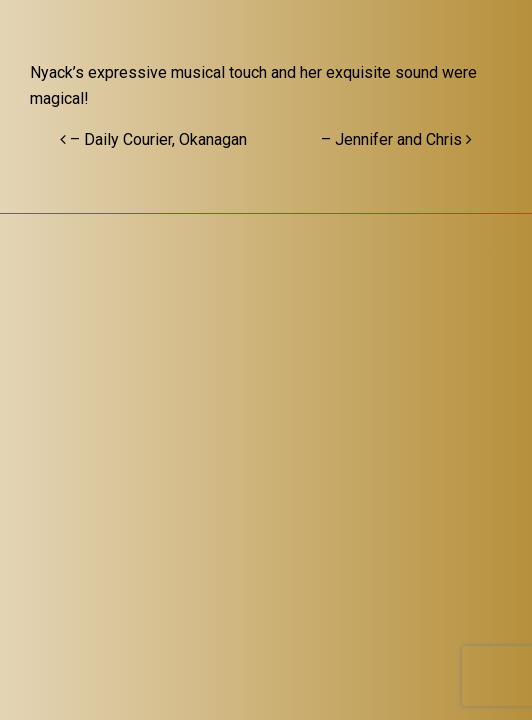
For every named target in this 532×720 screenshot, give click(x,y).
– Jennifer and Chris (396, 139)
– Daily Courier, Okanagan (153, 139)
